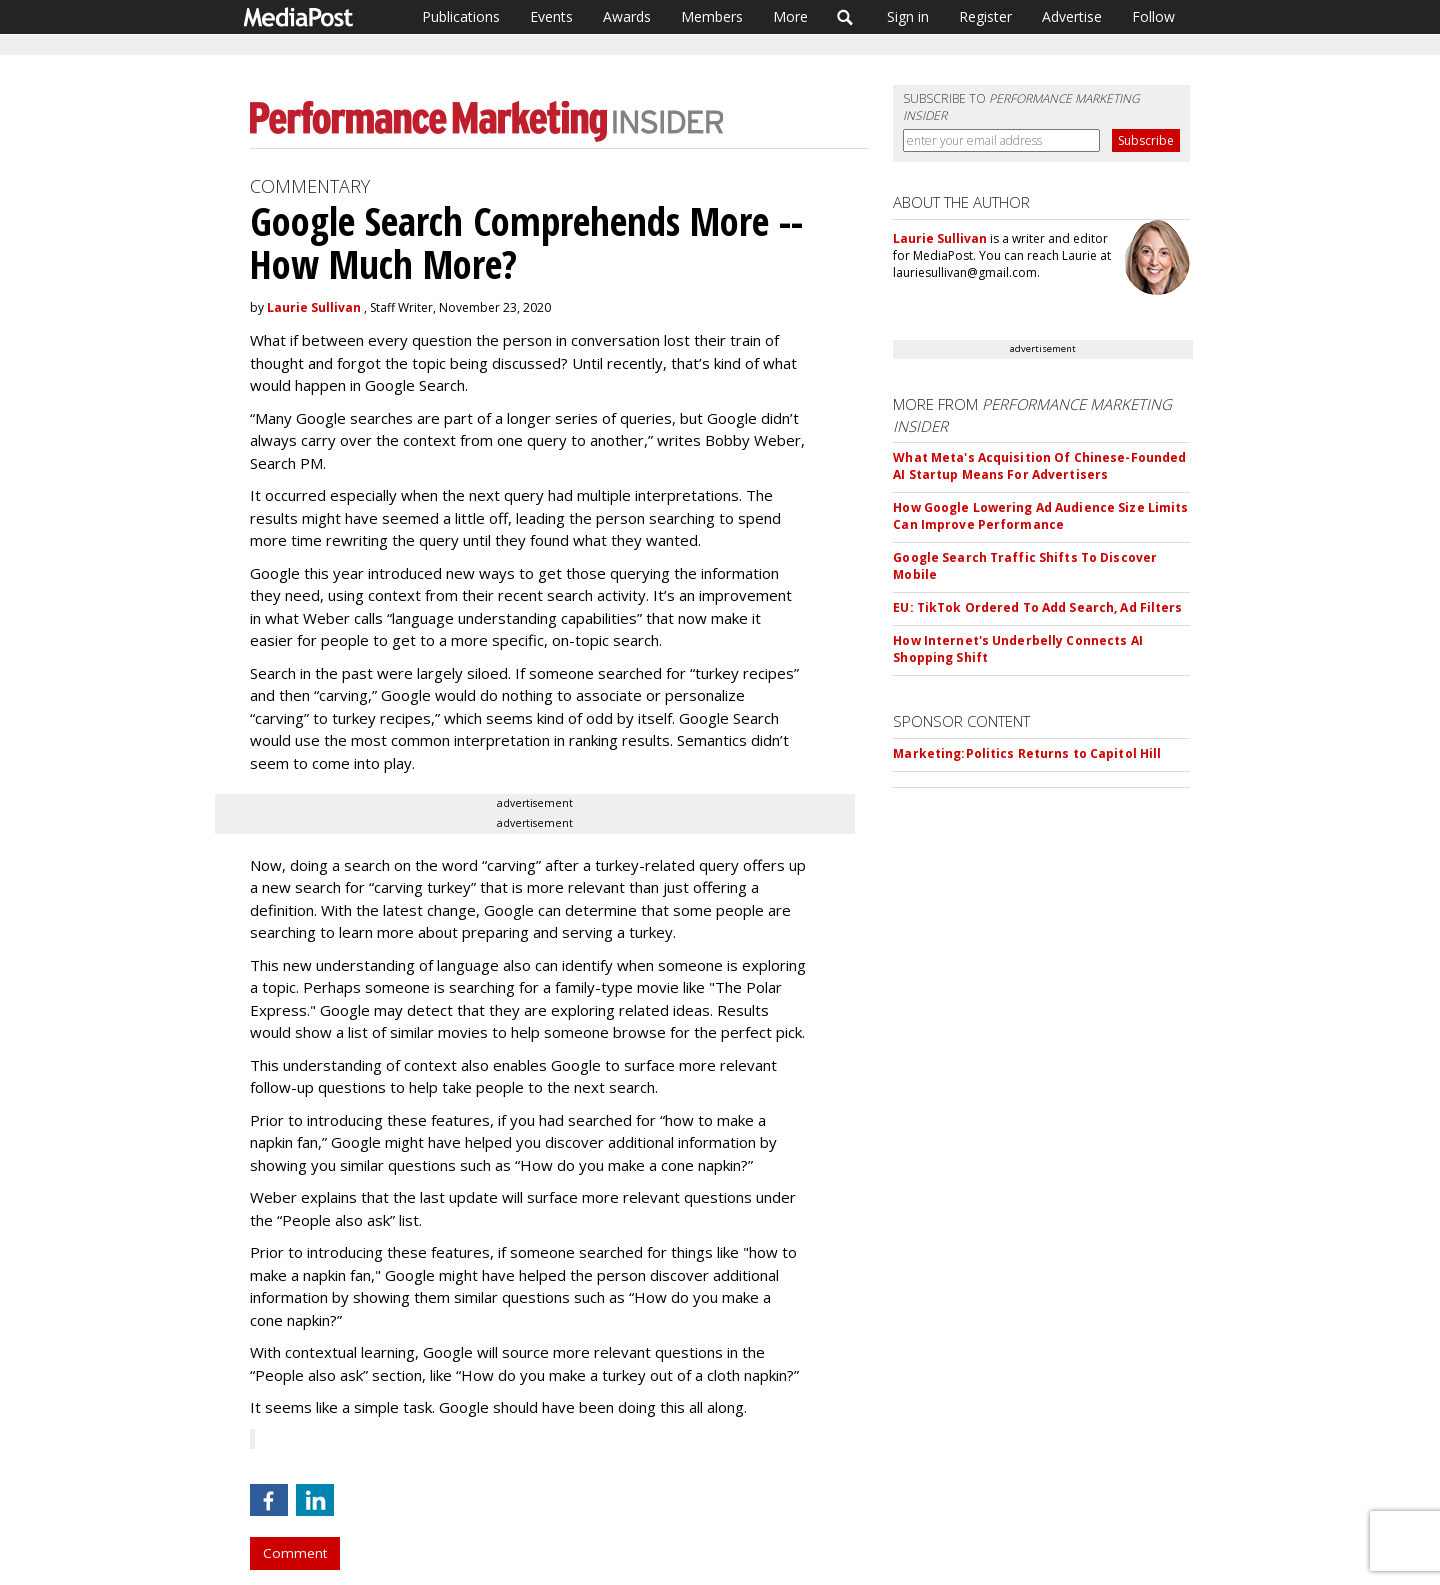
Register (985, 16)
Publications (461, 16)
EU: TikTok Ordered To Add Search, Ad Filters (1037, 607)
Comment (295, 1553)
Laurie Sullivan (314, 307)
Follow (1153, 16)
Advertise (1072, 16)
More (790, 16)
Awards (627, 16)
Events (551, 16)
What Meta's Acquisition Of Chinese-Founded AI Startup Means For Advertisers (1039, 466)
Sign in (908, 16)
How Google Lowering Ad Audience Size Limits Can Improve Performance (1040, 516)
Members (712, 16)
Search (845, 17)
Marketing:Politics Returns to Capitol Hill (1027, 753)
